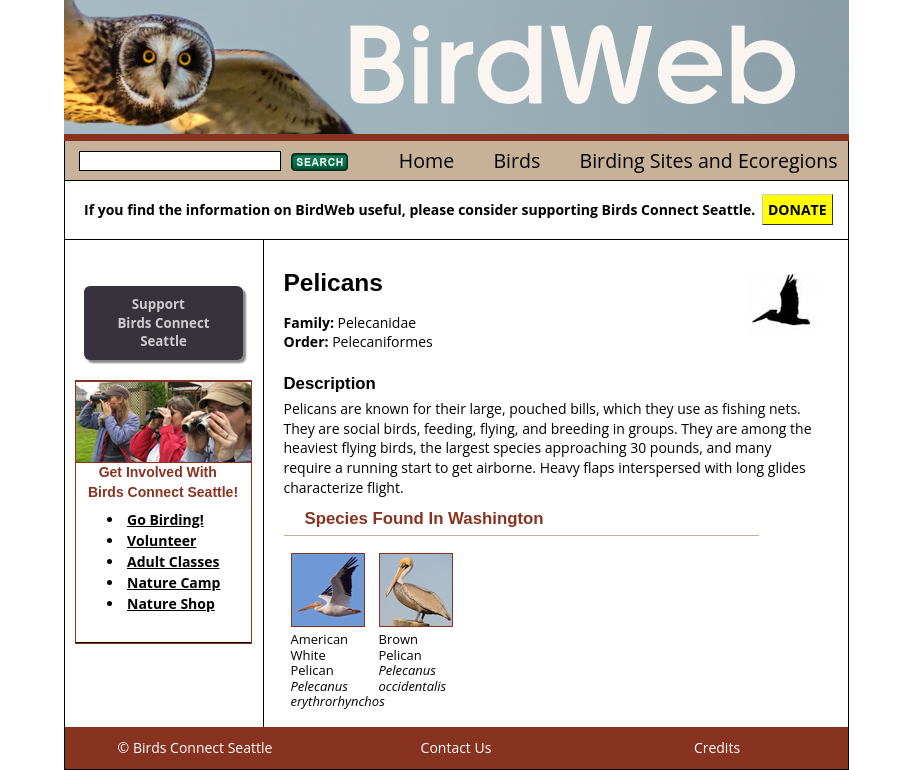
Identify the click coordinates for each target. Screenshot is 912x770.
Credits (717, 747)
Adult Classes (173, 561)
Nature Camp (173, 582)
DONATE (797, 209)
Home (426, 160)
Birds (516, 160)
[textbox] (180, 161)
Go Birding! (165, 519)
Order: (306, 341)
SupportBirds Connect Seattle (163, 322)
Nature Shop (171, 603)
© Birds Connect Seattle (195, 747)
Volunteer (161, 540)
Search (319, 162)
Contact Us (456, 747)
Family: (309, 322)
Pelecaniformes (382, 341)
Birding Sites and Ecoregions (709, 160)
